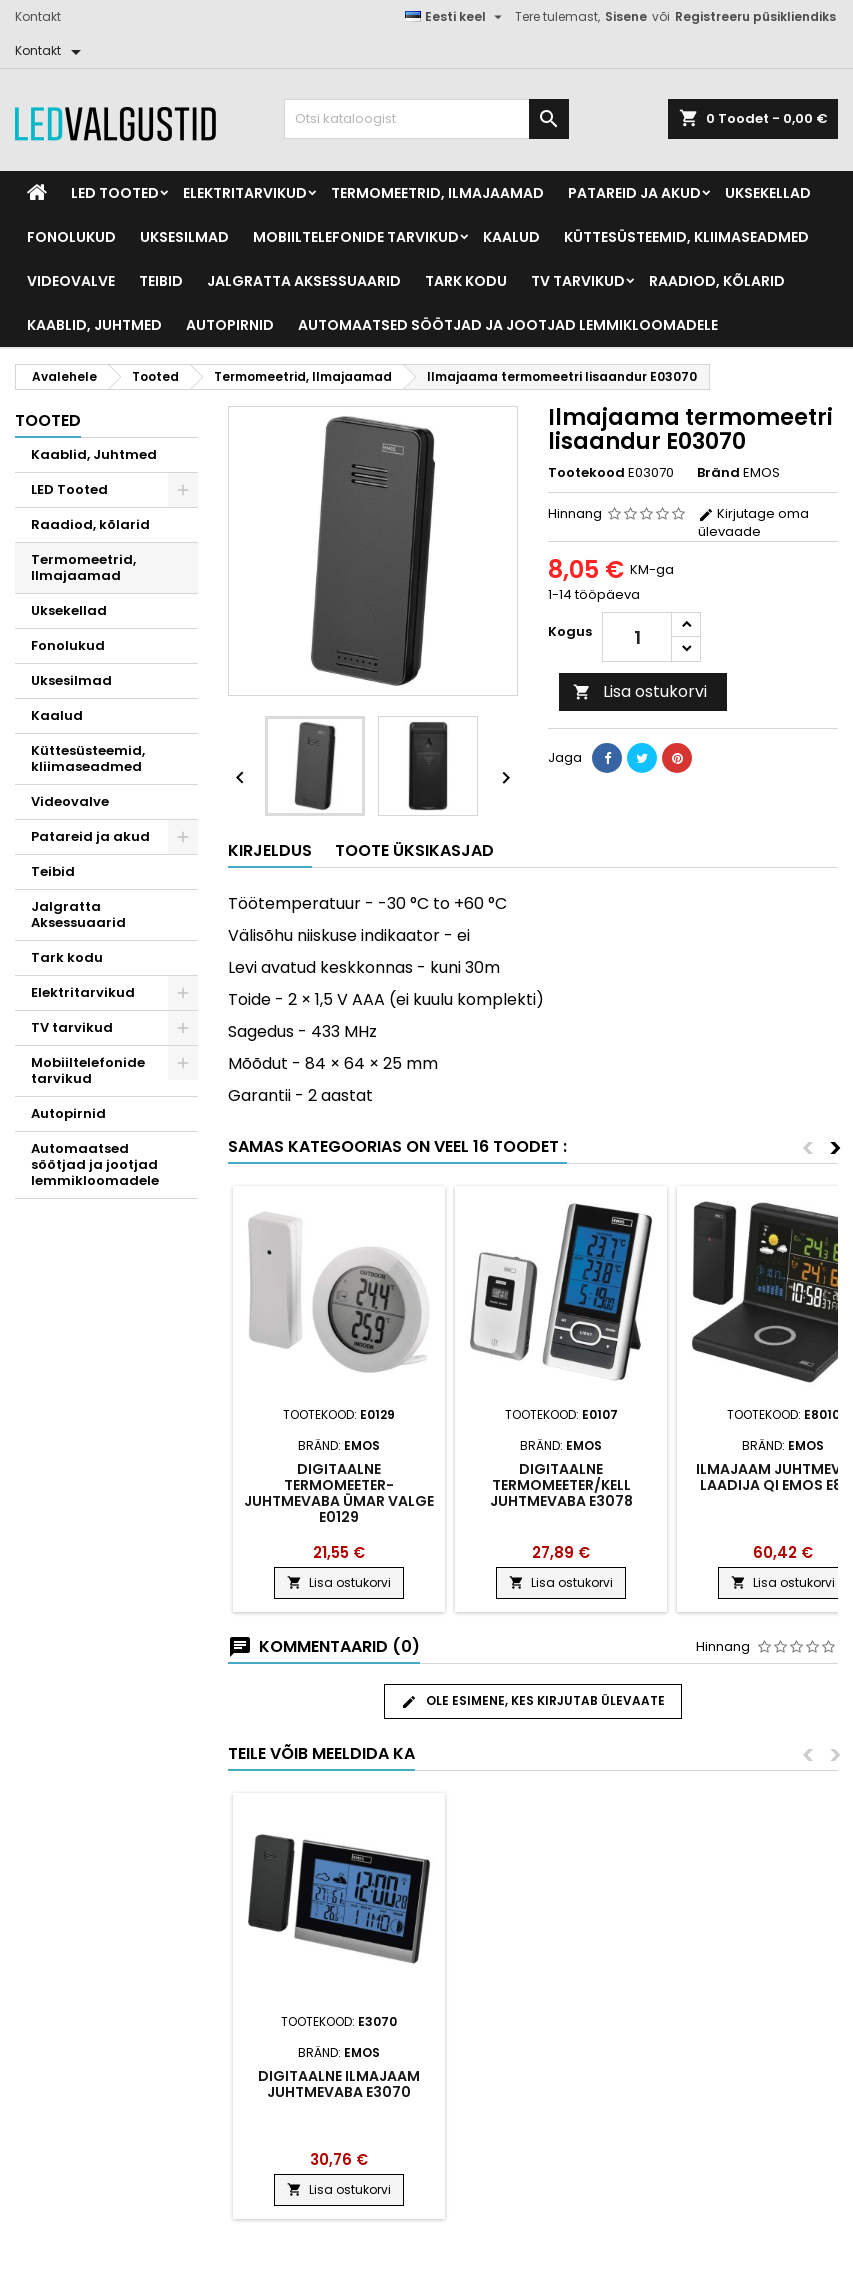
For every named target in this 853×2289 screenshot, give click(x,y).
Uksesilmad (184, 237)
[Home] (37, 193)
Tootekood (586, 473)
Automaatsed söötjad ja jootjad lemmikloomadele (508, 325)
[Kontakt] (51, 51)
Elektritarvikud (245, 193)
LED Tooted (115, 193)
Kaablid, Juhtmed (94, 325)
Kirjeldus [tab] (270, 850)
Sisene (626, 16)
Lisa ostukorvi (640, 691)
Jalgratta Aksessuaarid (304, 281)
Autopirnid (230, 325)
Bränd (718, 473)
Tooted (48, 420)
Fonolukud (71, 237)
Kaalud (511, 237)
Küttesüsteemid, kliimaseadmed (686, 237)
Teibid (161, 281)
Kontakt (38, 16)
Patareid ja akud (634, 193)
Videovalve (71, 281)
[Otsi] (426, 119)
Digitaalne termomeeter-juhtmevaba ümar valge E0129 (339, 1493)
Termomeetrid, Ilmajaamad (437, 193)
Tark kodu (466, 281)
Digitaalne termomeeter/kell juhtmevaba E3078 (561, 1485)
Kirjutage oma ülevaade (753, 522)
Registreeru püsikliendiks (755, 16)
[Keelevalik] (456, 17)
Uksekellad (768, 193)
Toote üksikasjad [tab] (414, 850)
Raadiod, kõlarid (717, 281)
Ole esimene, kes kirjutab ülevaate (533, 1701)
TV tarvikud (578, 281)
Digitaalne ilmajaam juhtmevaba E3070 (339, 2084)
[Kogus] (637, 637)
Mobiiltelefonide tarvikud (356, 237)
